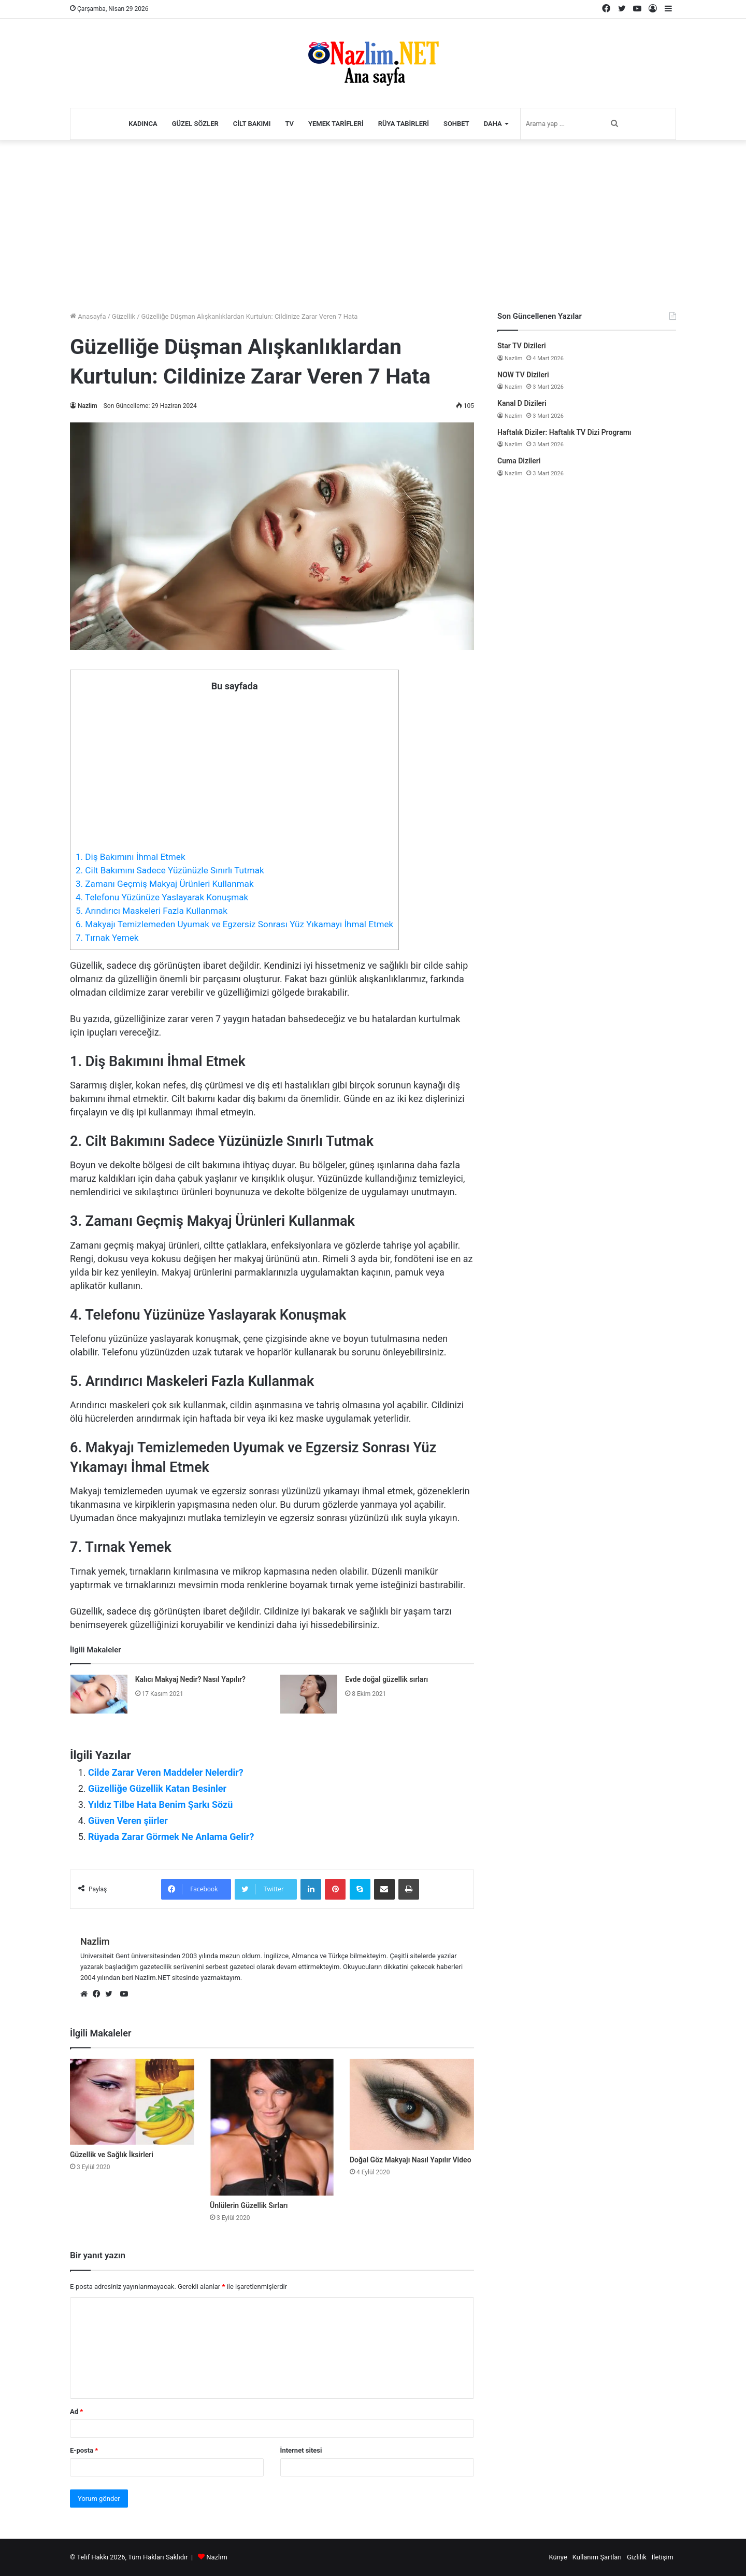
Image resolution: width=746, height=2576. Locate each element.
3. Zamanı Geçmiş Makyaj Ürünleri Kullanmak (165, 884)
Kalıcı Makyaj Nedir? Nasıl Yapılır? (190, 1679)
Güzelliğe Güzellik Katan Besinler (157, 1788)
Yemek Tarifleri (336, 124)
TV (289, 124)
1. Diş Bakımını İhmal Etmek (130, 857)
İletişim (662, 2557)
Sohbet (456, 124)
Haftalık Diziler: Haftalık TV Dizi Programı (564, 432)
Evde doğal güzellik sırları (386, 1679)
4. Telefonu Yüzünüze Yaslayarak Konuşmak (162, 897)
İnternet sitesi (301, 2450)
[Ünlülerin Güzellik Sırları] (272, 2127)
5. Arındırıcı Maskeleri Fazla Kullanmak (151, 910)
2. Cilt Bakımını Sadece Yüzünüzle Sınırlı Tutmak (170, 870)
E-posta (84, 2450)
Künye (558, 2557)
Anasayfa (88, 316)
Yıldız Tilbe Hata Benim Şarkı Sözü (160, 1804)
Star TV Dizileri (521, 346)
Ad (76, 2411)
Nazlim (87, 405)
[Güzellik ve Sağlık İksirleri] (132, 2102)
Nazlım (216, 2557)
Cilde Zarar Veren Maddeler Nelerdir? (165, 1772)
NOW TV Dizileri (523, 375)
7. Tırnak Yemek (107, 937)
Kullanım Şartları (597, 2557)
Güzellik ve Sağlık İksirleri (111, 2154)
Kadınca (142, 124)
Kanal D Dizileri (522, 403)
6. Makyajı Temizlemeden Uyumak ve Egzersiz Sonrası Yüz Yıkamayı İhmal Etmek (234, 924)
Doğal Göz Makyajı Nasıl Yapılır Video (410, 2160)
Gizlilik (637, 2557)
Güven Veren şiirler (128, 1820)
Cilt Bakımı (252, 124)
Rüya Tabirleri (403, 124)
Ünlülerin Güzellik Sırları (249, 2205)
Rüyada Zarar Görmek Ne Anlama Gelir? (171, 1836)
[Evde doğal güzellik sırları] (308, 1694)
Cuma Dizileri (518, 461)
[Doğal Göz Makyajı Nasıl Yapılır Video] (412, 2104)
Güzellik (123, 316)
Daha (493, 124)
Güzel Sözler (195, 124)
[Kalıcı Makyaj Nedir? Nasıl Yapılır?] (98, 1694)
